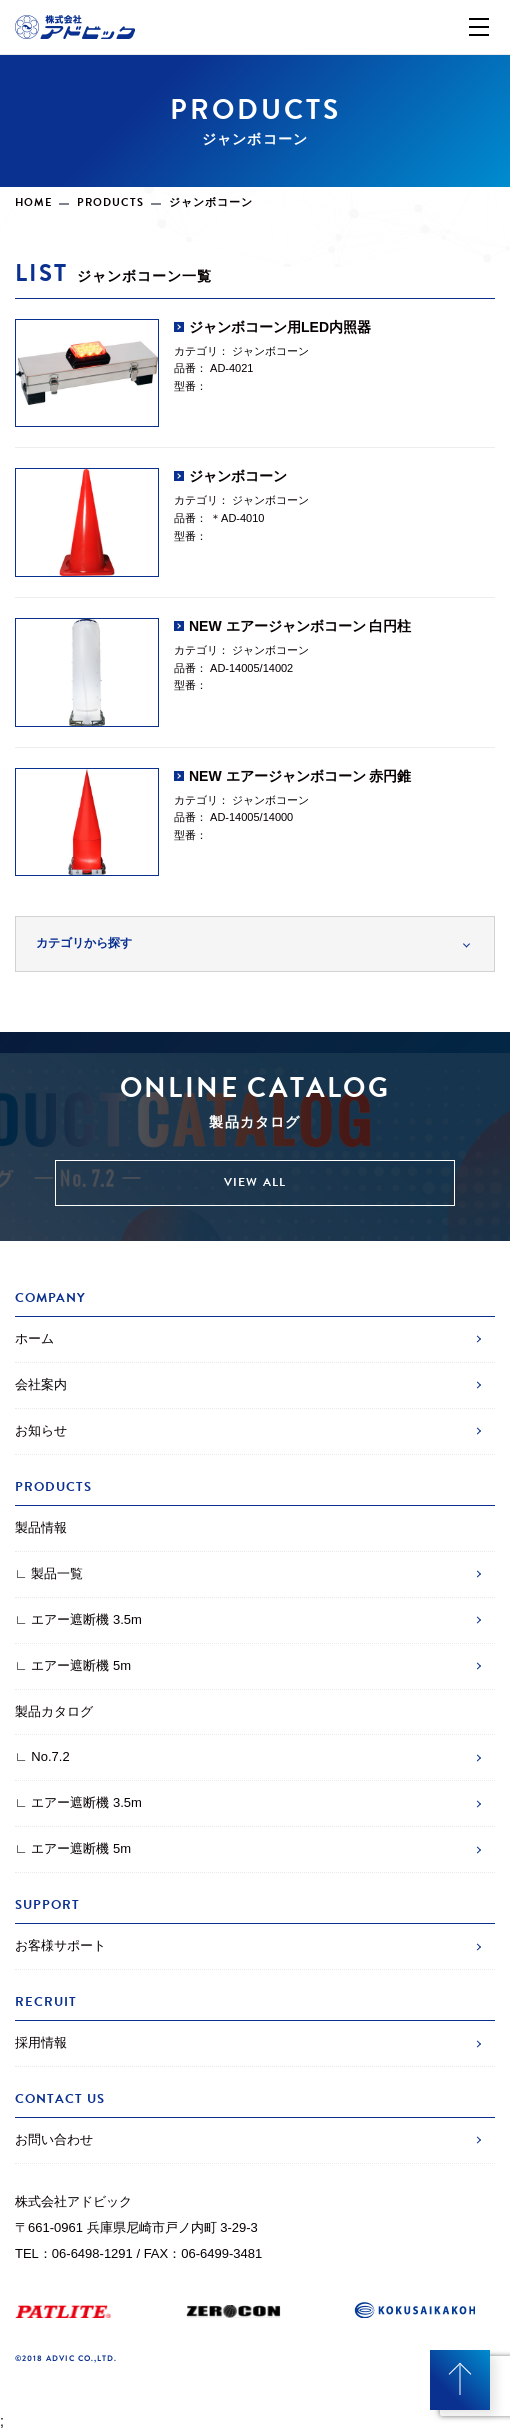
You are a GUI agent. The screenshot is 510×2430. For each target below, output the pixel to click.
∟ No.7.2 (42, 1756)
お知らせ (41, 1430)
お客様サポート (60, 1945)
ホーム (34, 1338)
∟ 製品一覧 (49, 1573)
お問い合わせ (54, 2139)
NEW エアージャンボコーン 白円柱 (300, 626)
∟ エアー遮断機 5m (73, 1665)
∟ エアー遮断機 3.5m (78, 1619)
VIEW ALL (255, 1182)
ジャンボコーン (270, 351)
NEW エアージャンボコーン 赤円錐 (300, 776)
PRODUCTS (110, 202)
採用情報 (41, 2042)
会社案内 (41, 1384)
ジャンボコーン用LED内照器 (280, 327)
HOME (33, 202)
